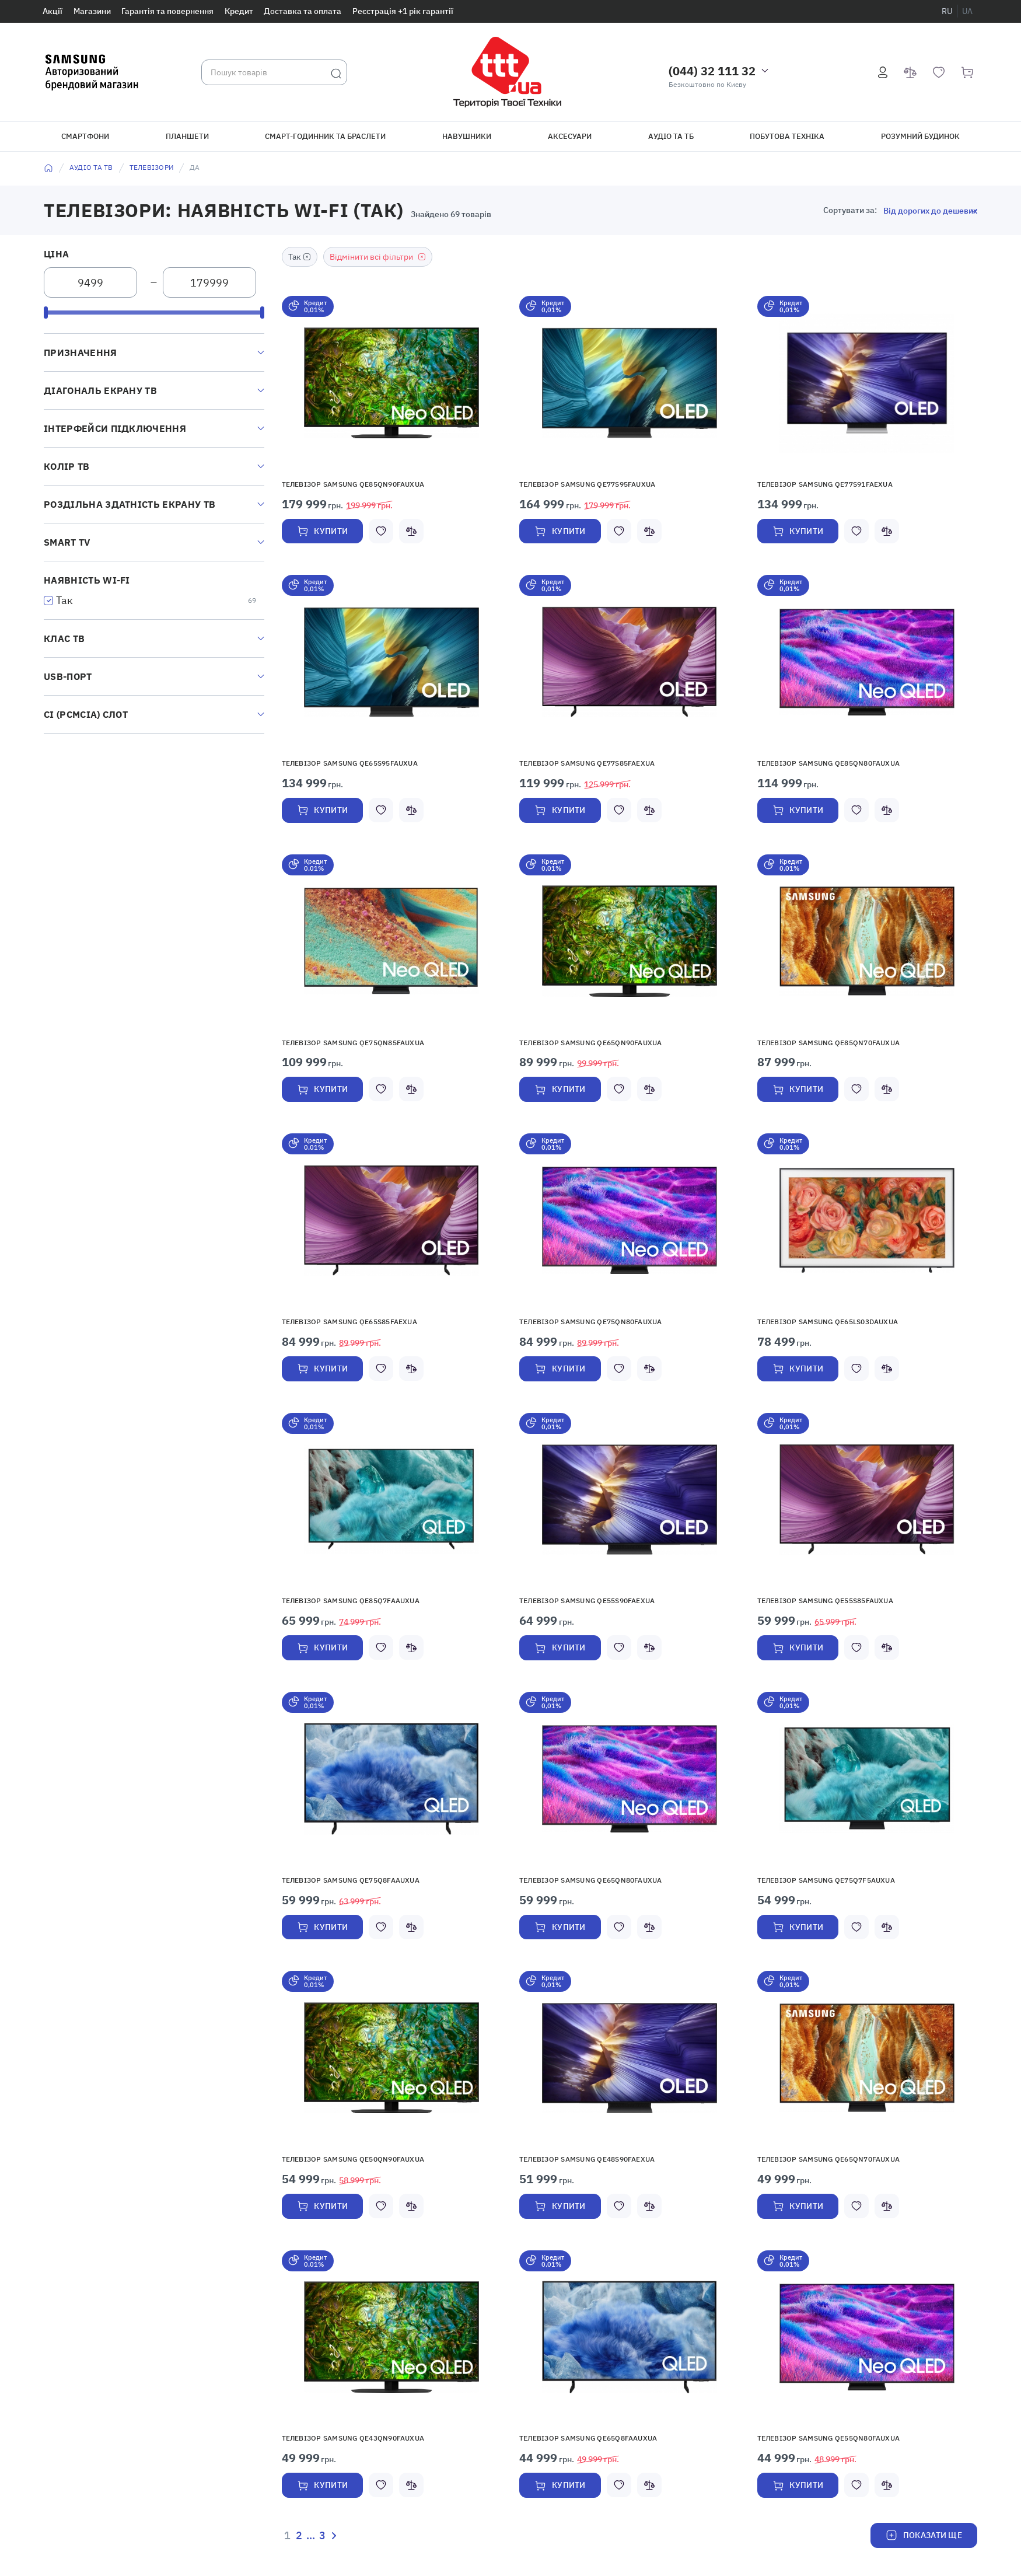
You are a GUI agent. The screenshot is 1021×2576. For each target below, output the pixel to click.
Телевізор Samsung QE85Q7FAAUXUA (350, 1601)
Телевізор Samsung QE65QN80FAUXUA (590, 1880)
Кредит (239, 11)
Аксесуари (570, 136)
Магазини (92, 11)
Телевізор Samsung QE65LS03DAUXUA (827, 1321)
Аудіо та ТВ (91, 167)
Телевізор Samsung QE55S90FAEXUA (587, 1601)
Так (64, 600)
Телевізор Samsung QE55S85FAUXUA (825, 1601)
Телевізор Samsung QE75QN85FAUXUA (353, 1042)
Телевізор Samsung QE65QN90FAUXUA (590, 1042)
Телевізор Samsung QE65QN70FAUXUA (828, 2159)
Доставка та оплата (302, 11)
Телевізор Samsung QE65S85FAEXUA (349, 1321)
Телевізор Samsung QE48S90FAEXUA (587, 2159)
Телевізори (151, 167)
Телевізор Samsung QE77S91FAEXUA (825, 484)
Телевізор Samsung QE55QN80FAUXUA (828, 2438)
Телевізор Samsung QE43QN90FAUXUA (353, 2438)
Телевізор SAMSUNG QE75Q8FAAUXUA (350, 1880)
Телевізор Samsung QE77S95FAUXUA (587, 484)
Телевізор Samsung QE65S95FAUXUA (350, 763)
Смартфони (85, 136)
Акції (52, 11)
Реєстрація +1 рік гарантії (402, 11)
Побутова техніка (787, 136)
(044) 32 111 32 (712, 71)
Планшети (187, 136)
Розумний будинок (920, 136)
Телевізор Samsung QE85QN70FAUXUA (828, 1042)
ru (947, 11)
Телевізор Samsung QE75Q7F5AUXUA (826, 1880)
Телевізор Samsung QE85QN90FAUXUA (353, 484)
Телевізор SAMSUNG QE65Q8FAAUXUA (588, 2438)
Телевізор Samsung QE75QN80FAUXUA (590, 1321)
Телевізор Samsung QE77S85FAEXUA (587, 763)
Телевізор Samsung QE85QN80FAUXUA (828, 763)
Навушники (466, 136)
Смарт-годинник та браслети (325, 136)
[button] (391, 383)
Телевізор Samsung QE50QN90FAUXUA (353, 2159)
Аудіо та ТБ (671, 136)
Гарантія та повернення (167, 11)
